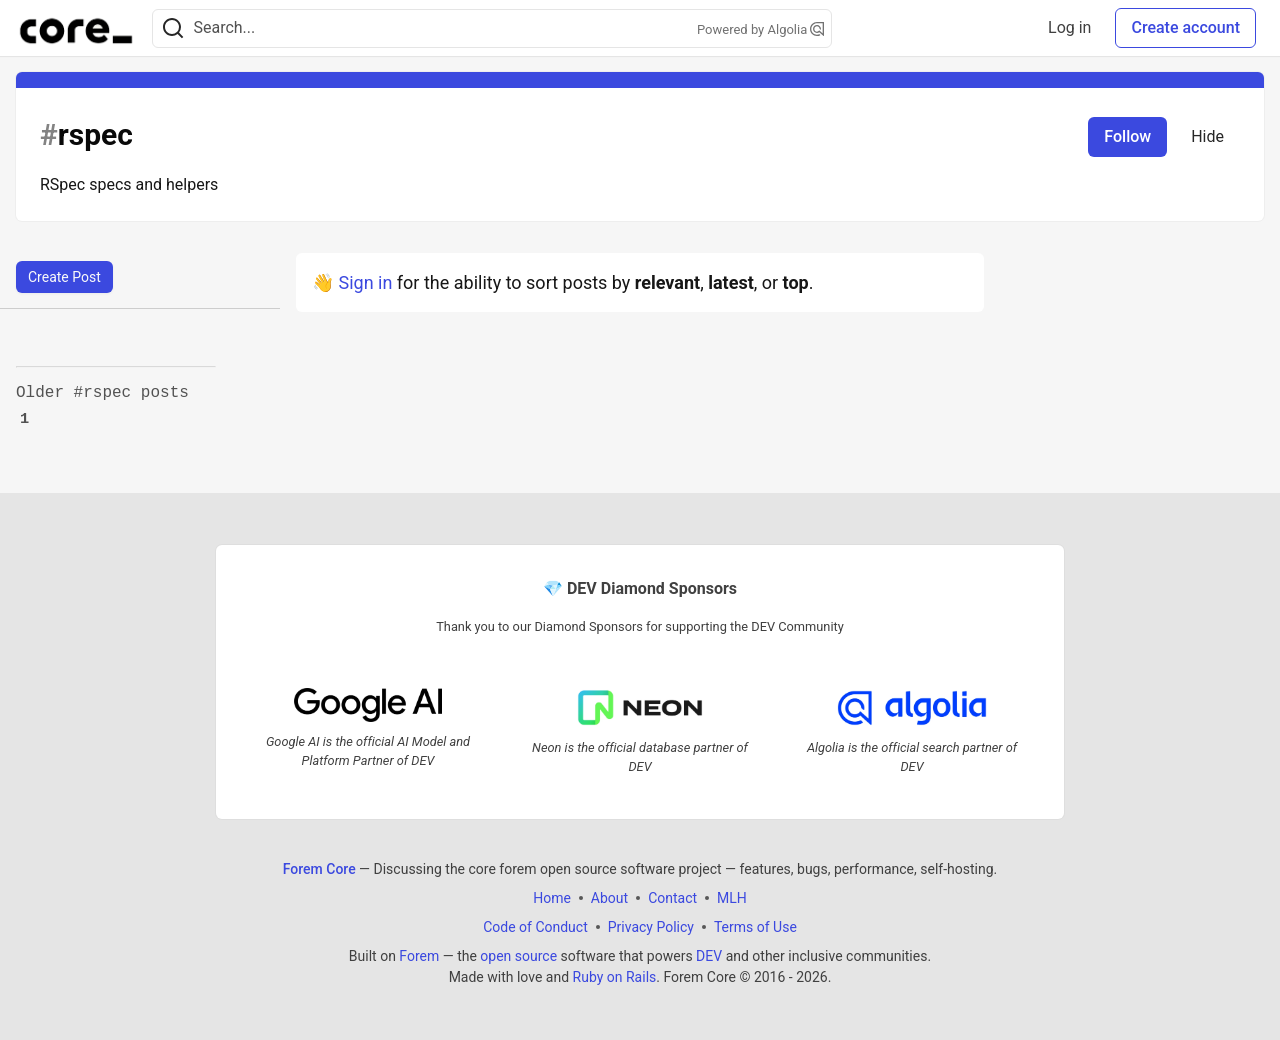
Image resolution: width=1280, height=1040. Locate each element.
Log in (1069, 27)
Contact (672, 898)
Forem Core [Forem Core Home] (319, 869)
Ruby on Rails (615, 977)
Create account (1185, 27)
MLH (732, 898)
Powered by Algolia (761, 29)
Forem (419, 956)
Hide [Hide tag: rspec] (1207, 136)
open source (518, 956)
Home (552, 898)
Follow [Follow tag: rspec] (1127, 136)
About (609, 898)
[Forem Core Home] (76, 28)
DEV (709, 956)
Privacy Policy (651, 927)
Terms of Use (755, 927)
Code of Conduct (535, 927)
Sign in (365, 282)
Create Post (64, 277)
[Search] (173, 28)
